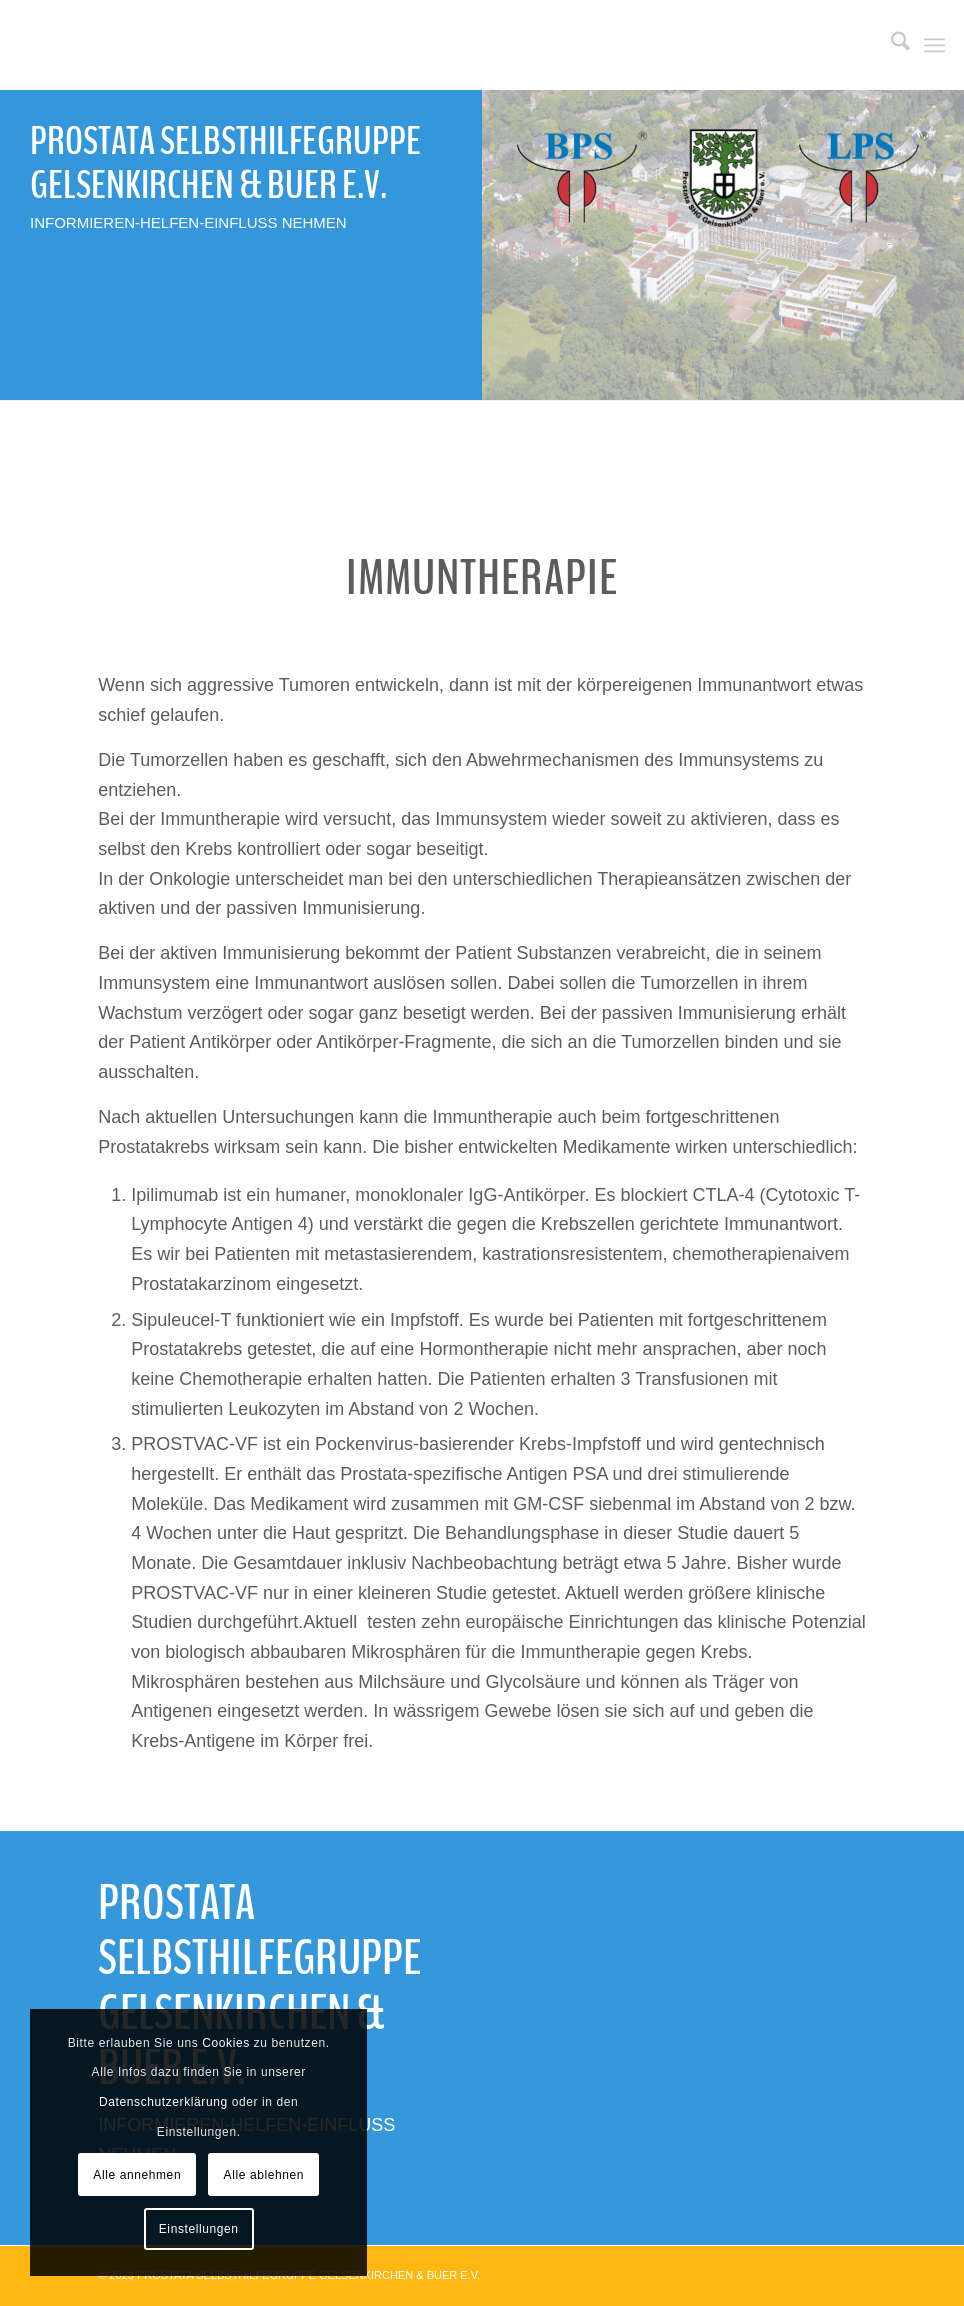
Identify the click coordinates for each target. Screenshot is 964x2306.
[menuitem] (890, 45)
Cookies (226, 2043)
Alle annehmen (137, 2175)
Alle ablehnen (264, 2175)
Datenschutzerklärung (163, 2102)
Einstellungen (199, 2229)
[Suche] (890, 45)
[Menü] (934, 45)
